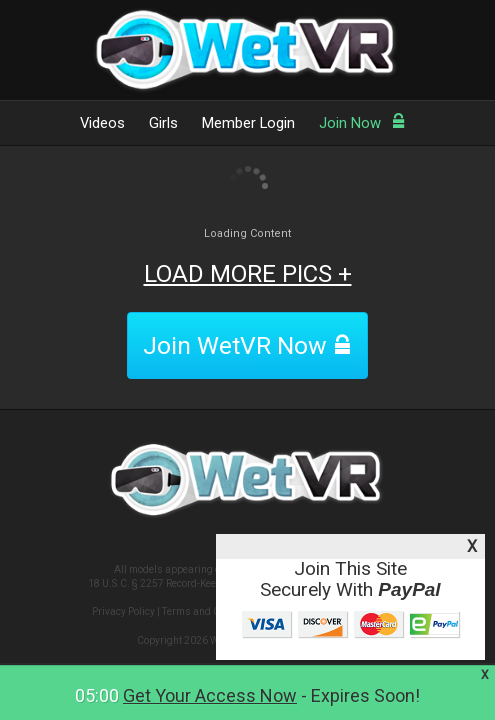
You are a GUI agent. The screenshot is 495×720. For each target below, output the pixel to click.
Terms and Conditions (212, 611)
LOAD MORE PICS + (248, 274)
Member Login (248, 123)
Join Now (362, 123)
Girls (163, 123)
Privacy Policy (123, 611)
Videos (102, 123)
